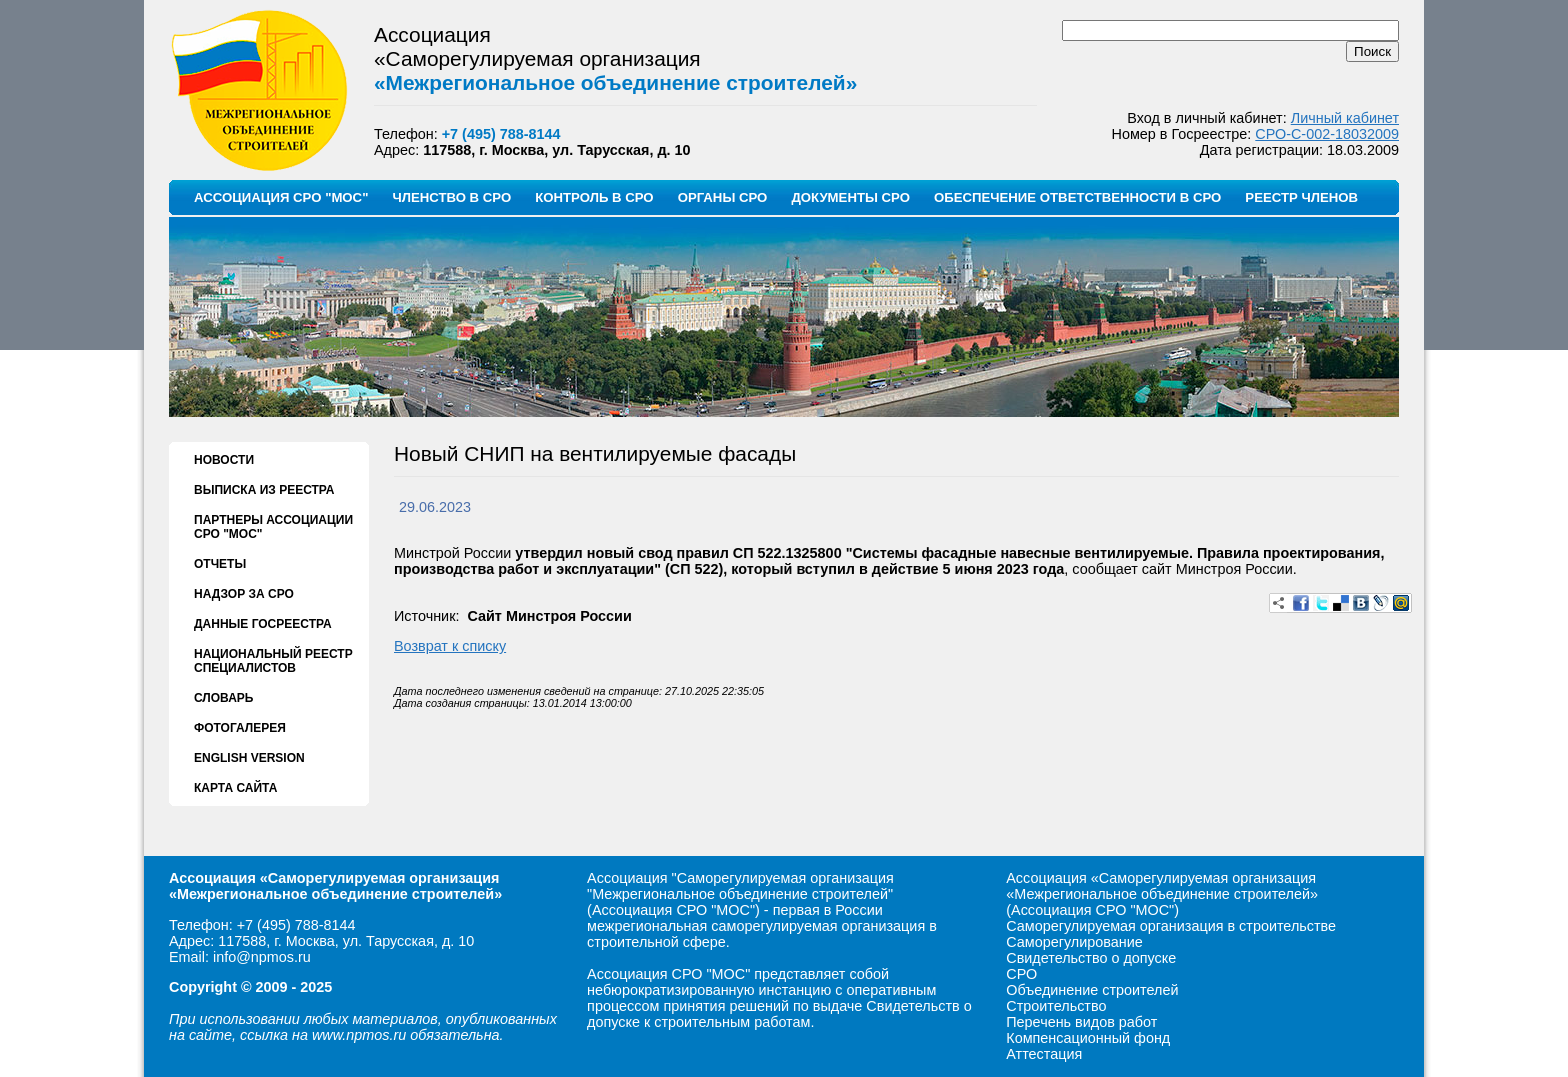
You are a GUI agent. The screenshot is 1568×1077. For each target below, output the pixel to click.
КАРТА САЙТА (235, 788)
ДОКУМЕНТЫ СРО (850, 197)
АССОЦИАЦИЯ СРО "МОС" (281, 197)
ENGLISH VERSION (249, 758)
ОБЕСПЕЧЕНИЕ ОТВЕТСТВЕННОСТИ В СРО (1077, 197)
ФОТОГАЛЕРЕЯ (240, 728)
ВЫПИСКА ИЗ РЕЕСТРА (264, 490)
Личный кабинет (1345, 118)
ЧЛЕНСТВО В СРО (451, 197)
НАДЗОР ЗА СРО (244, 594)
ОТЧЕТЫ (220, 564)
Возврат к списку (450, 646)
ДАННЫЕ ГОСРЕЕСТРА (263, 624)
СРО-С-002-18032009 (1327, 134)
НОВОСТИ (224, 460)
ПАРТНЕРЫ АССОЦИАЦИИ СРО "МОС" (273, 527)
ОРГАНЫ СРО (723, 197)
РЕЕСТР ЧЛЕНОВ (1301, 197)
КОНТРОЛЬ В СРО (594, 197)
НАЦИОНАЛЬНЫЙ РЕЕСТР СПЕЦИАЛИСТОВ (273, 661)
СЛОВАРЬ (223, 698)
